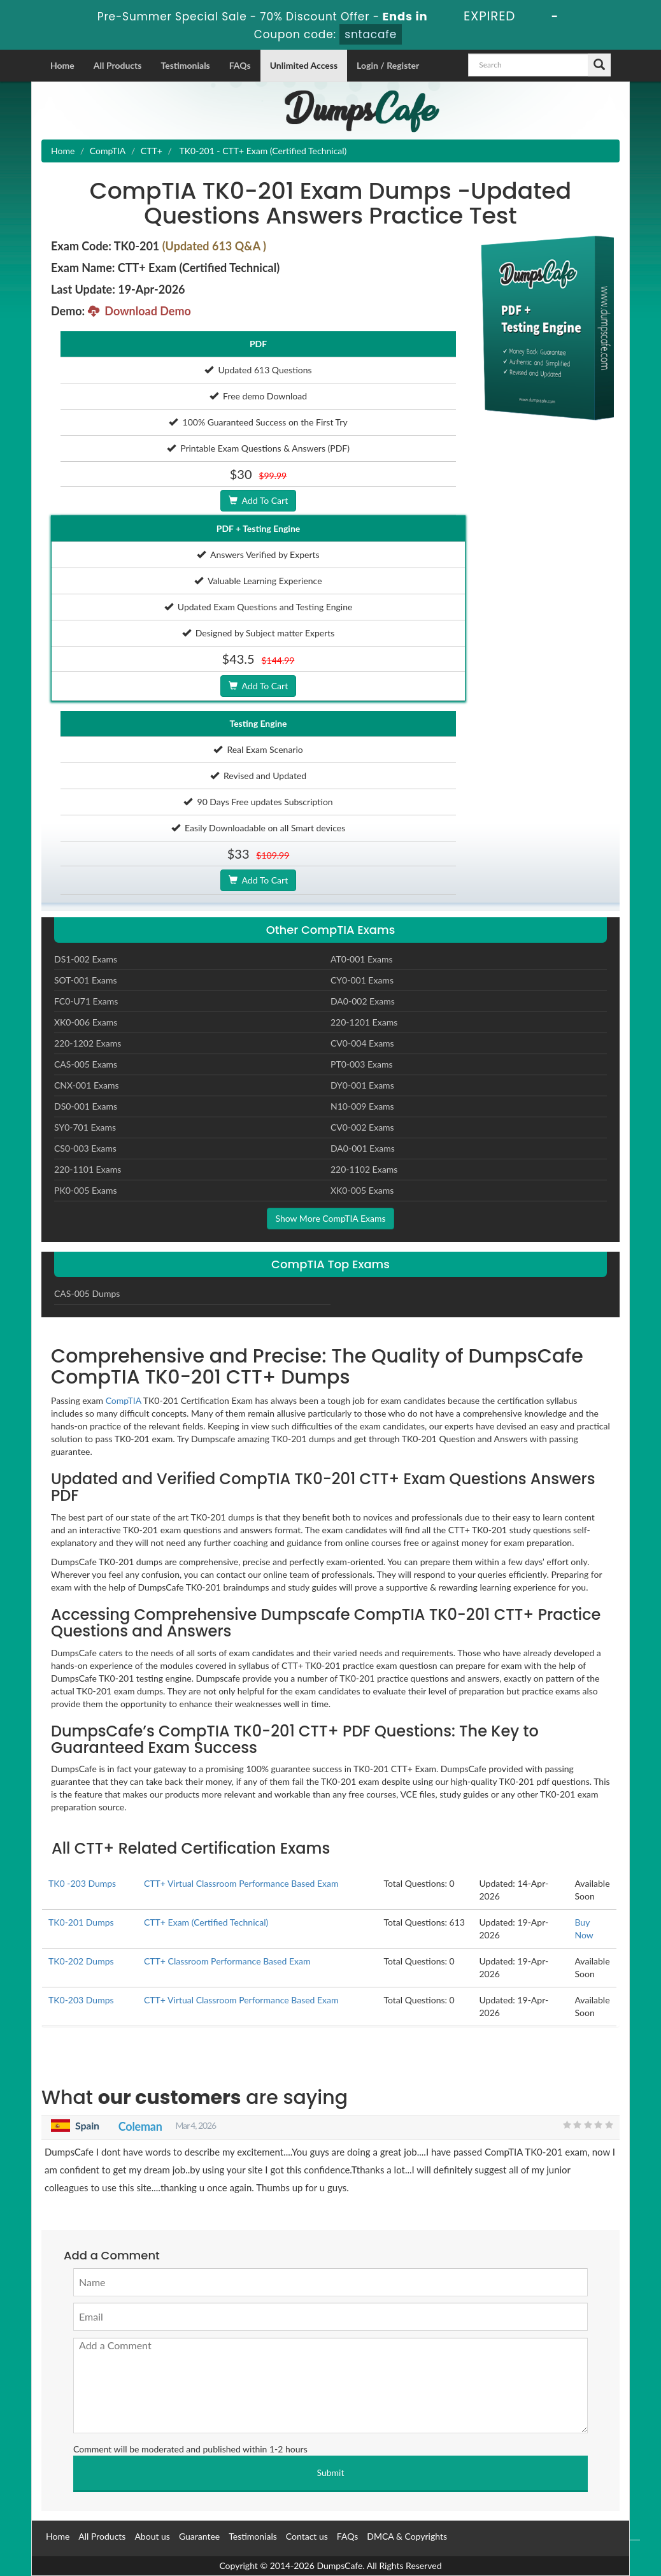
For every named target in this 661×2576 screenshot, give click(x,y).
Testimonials (185, 65)
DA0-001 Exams (362, 1148)
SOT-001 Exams (85, 980)
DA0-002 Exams (362, 1001)
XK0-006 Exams (85, 1022)
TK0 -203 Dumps (82, 1883)
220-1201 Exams (363, 1022)
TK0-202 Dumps (81, 1961)
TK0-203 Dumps (81, 1999)
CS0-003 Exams (85, 1148)
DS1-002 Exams (85, 959)
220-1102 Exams (363, 1169)
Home (62, 65)
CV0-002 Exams (362, 1127)
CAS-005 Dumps (87, 1293)
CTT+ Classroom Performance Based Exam (227, 1961)
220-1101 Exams (87, 1169)
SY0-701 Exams (85, 1127)
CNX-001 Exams (86, 1085)
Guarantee (199, 2536)
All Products (118, 65)
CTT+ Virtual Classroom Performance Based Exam (241, 1883)
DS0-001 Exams (85, 1106)
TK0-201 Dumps (81, 1922)
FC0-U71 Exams (86, 1001)
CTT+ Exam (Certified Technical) (206, 1922)
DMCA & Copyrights (407, 2536)
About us (152, 2536)
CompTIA (107, 150)
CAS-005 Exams (85, 1064)
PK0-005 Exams (85, 1190)
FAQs (240, 65)
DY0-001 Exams (362, 1085)
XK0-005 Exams (362, 1190)
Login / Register (388, 65)
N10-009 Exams (362, 1106)
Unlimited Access (304, 65)
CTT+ (151, 150)
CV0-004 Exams (362, 1043)
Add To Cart (258, 500)
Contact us (307, 2536)
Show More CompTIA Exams (330, 1218)
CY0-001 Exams (362, 980)
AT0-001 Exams (361, 959)
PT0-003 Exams (361, 1064)
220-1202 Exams (87, 1043)
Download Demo (139, 311)
